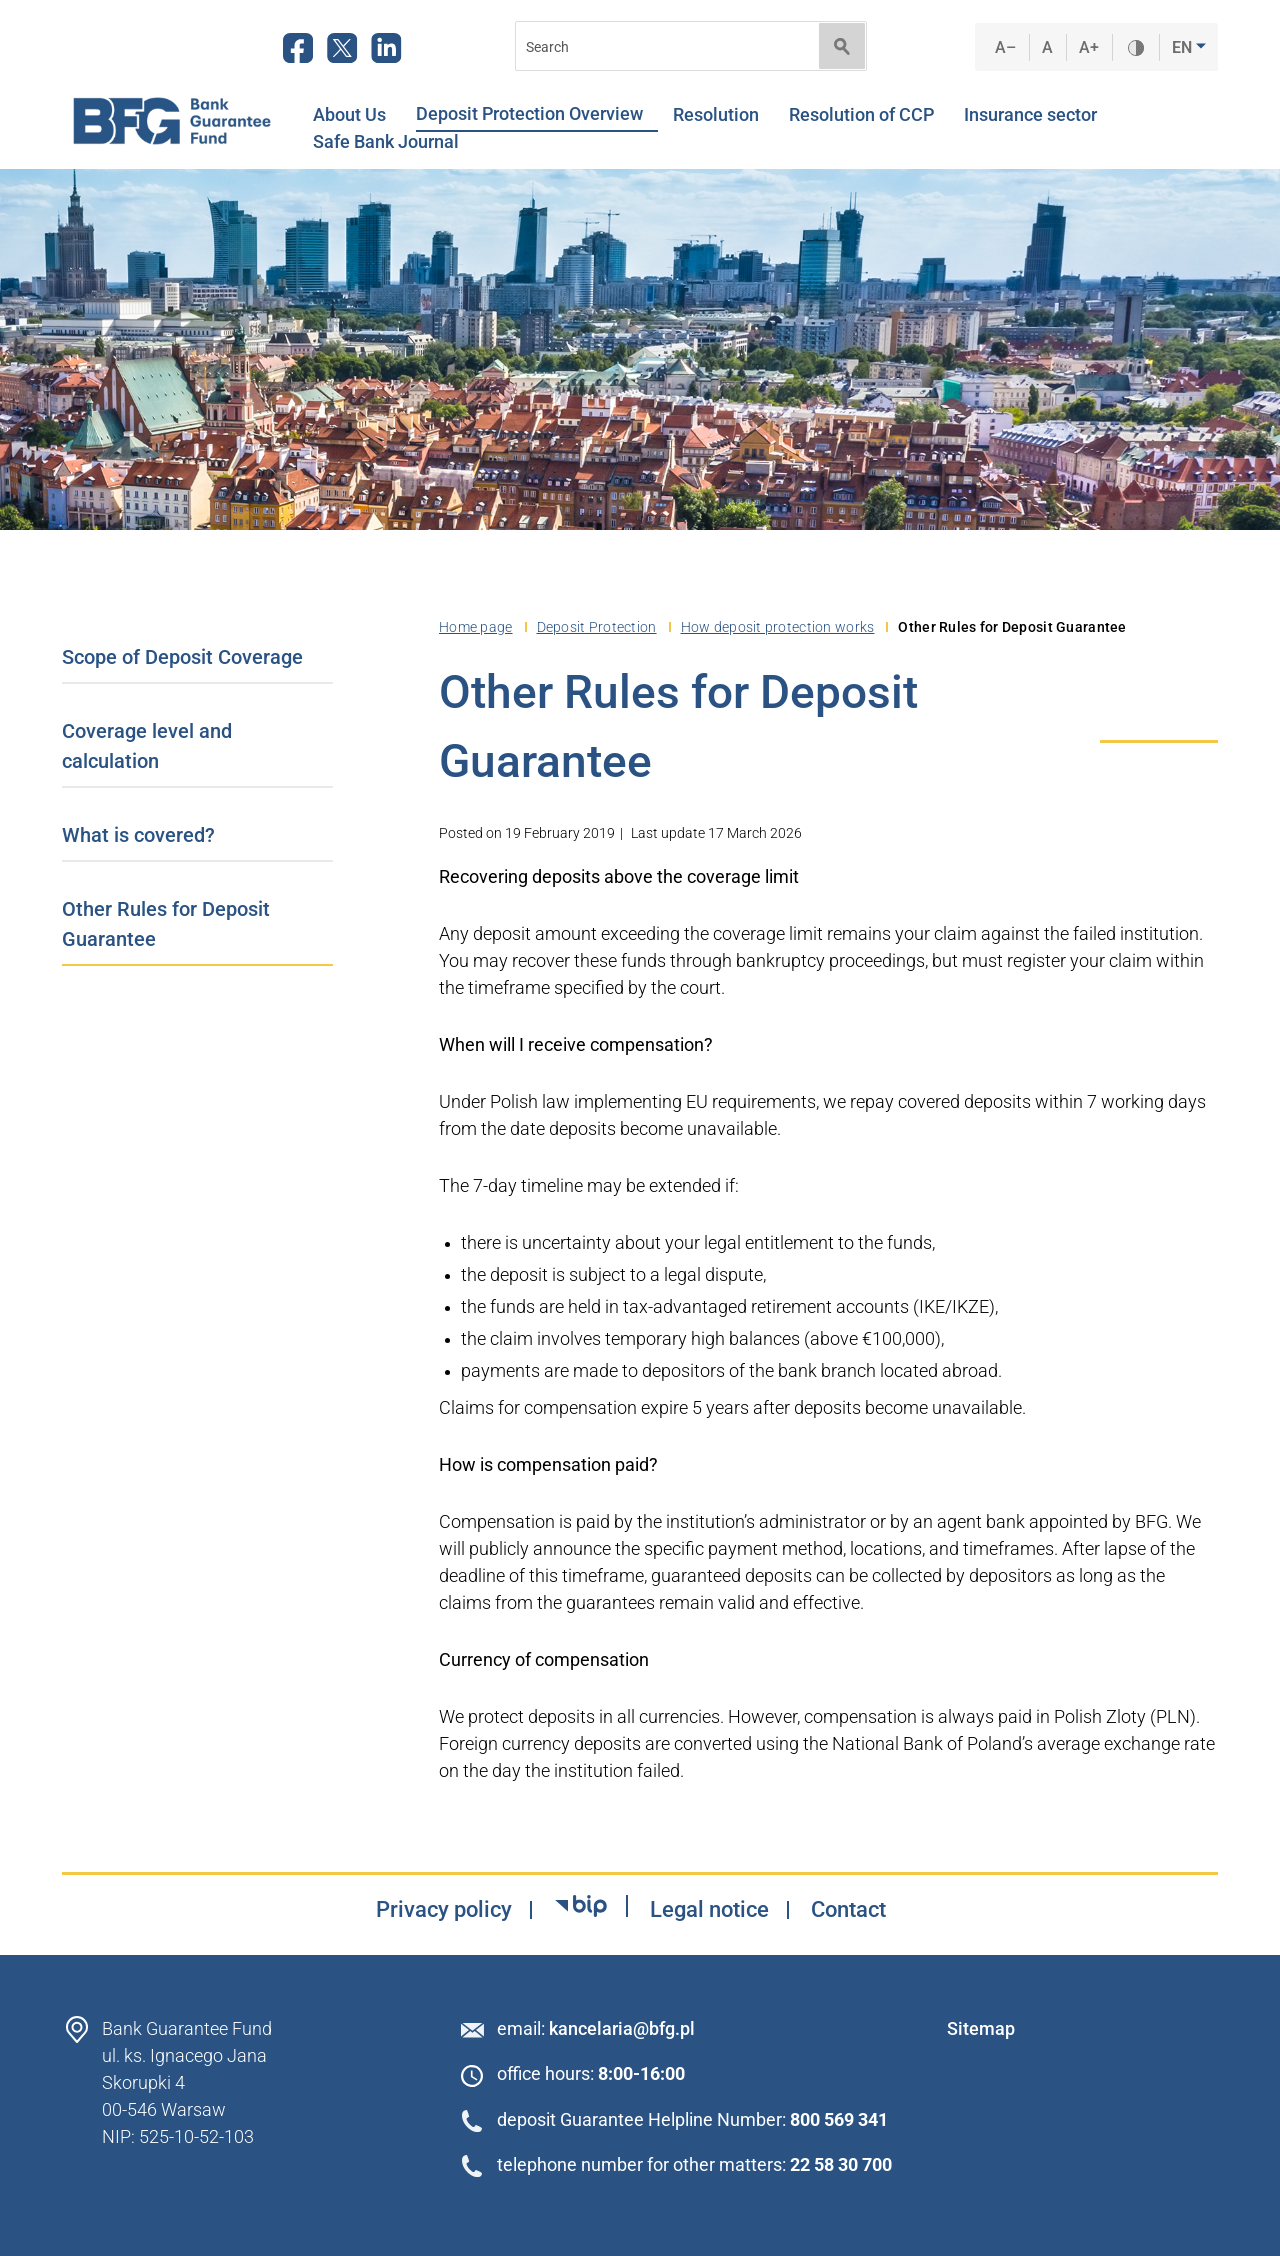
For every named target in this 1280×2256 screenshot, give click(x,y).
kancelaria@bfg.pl (622, 2028)
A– (1006, 47)
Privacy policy (444, 1910)
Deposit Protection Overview (537, 114)
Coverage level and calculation (147, 746)
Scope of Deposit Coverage (182, 657)
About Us (357, 115)
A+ (1089, 47)
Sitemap (981, 2028)
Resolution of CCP (869, 115)
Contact (848, 1910)
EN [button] (1184, 47)
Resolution (723, 115)
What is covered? (138, 835)
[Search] (661, 46)
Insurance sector (1038, 115)
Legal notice (709, 1910)
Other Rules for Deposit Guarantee (166, 924)
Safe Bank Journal (386, 142)
